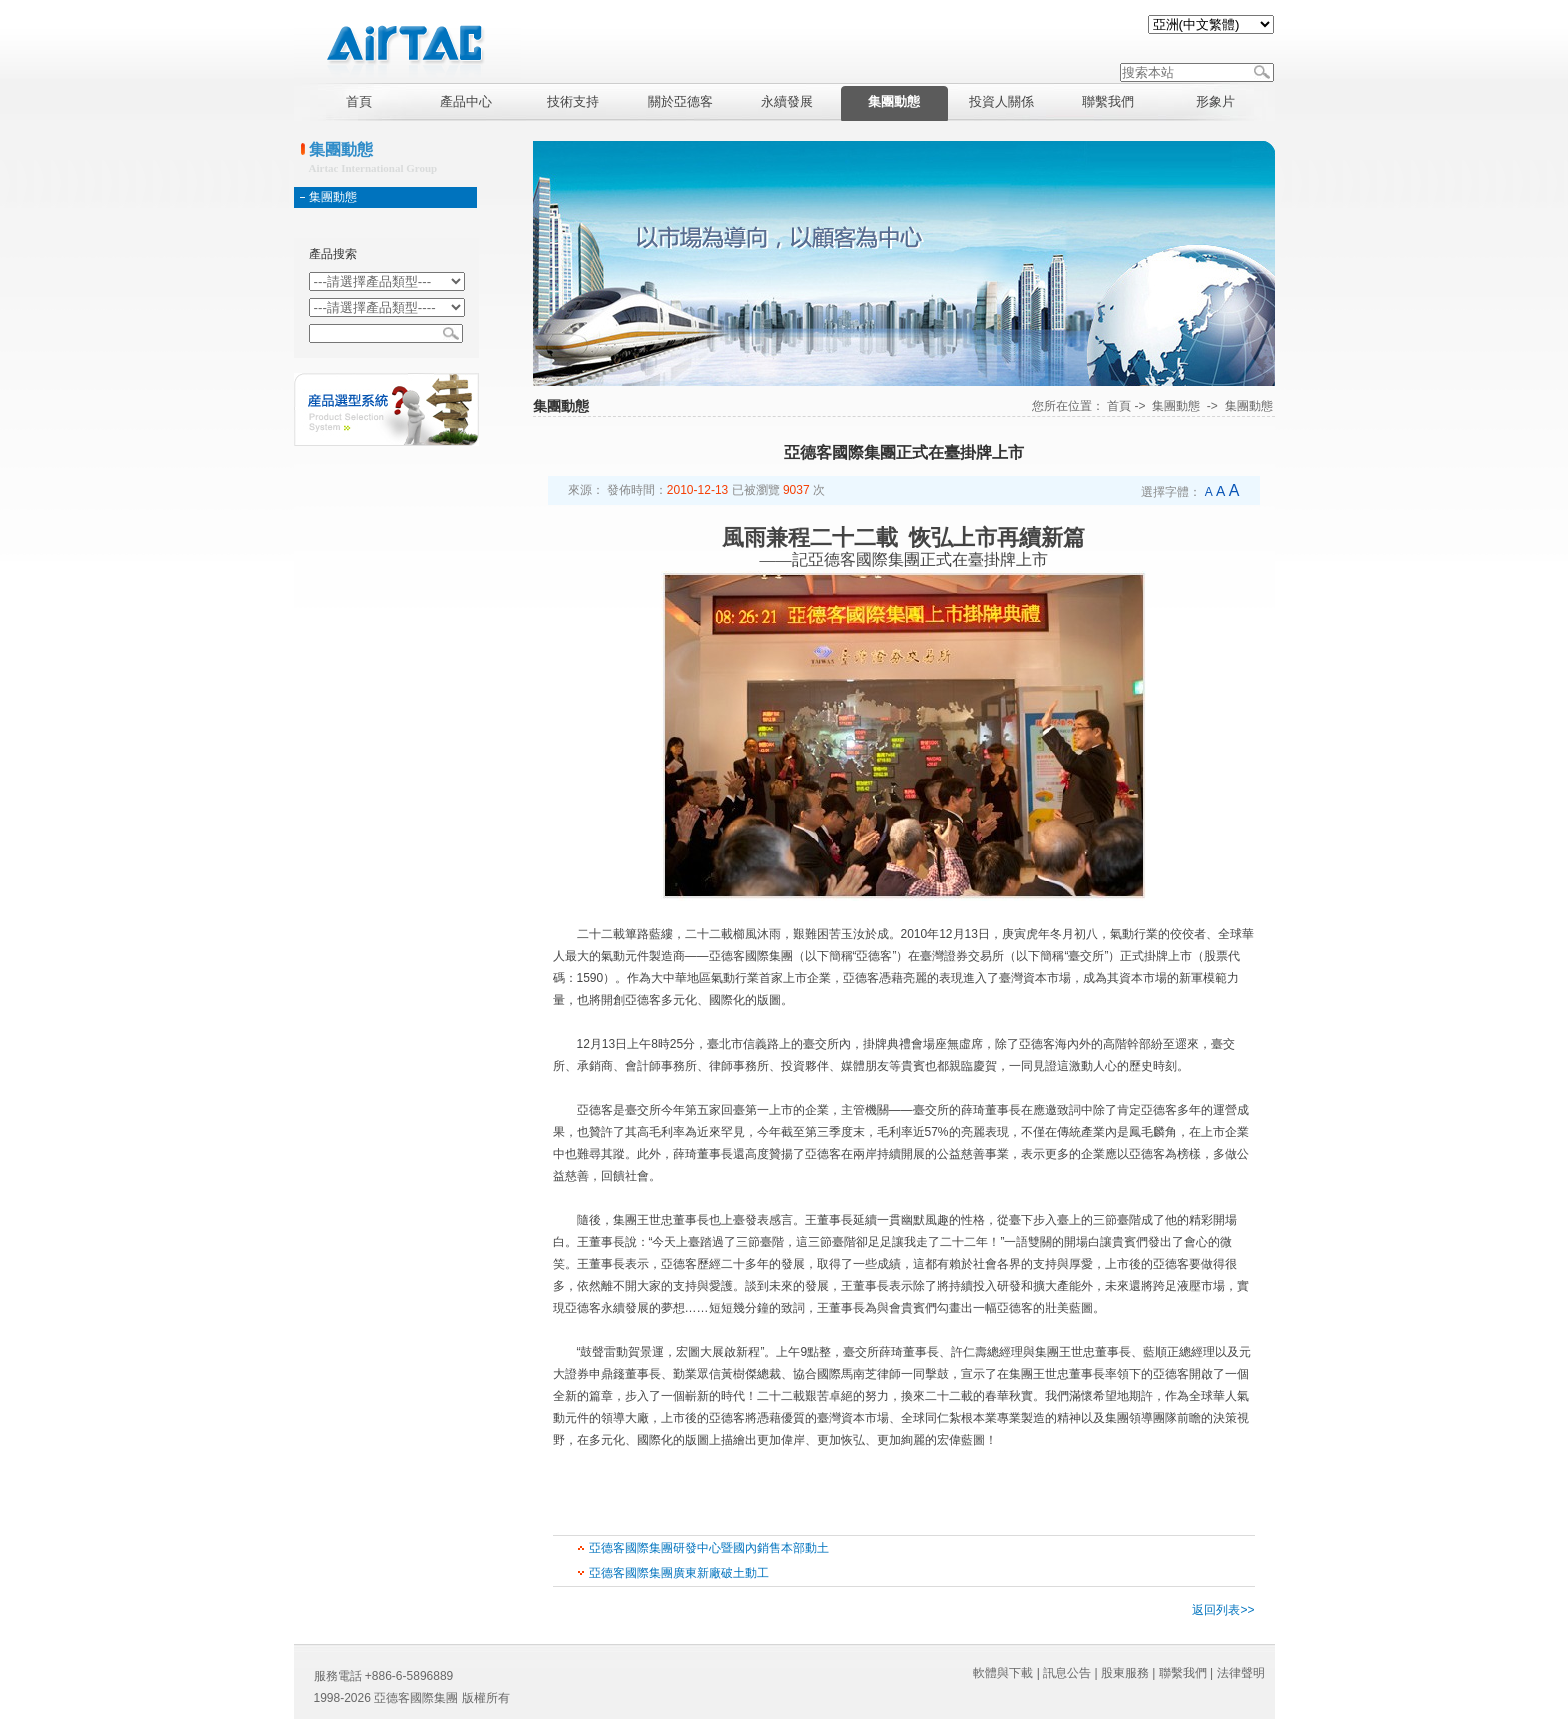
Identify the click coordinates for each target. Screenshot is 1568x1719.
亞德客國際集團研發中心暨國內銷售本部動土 (709, 1548)
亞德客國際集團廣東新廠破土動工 (679, 1573)
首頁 (1119, 406)
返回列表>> (1223, 1610)
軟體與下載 (1003, 1673)
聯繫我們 (1183, 1673)
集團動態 (333, 197)
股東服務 (1125, 1673)
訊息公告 (1067, 1673)
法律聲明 (1241, 1673)
